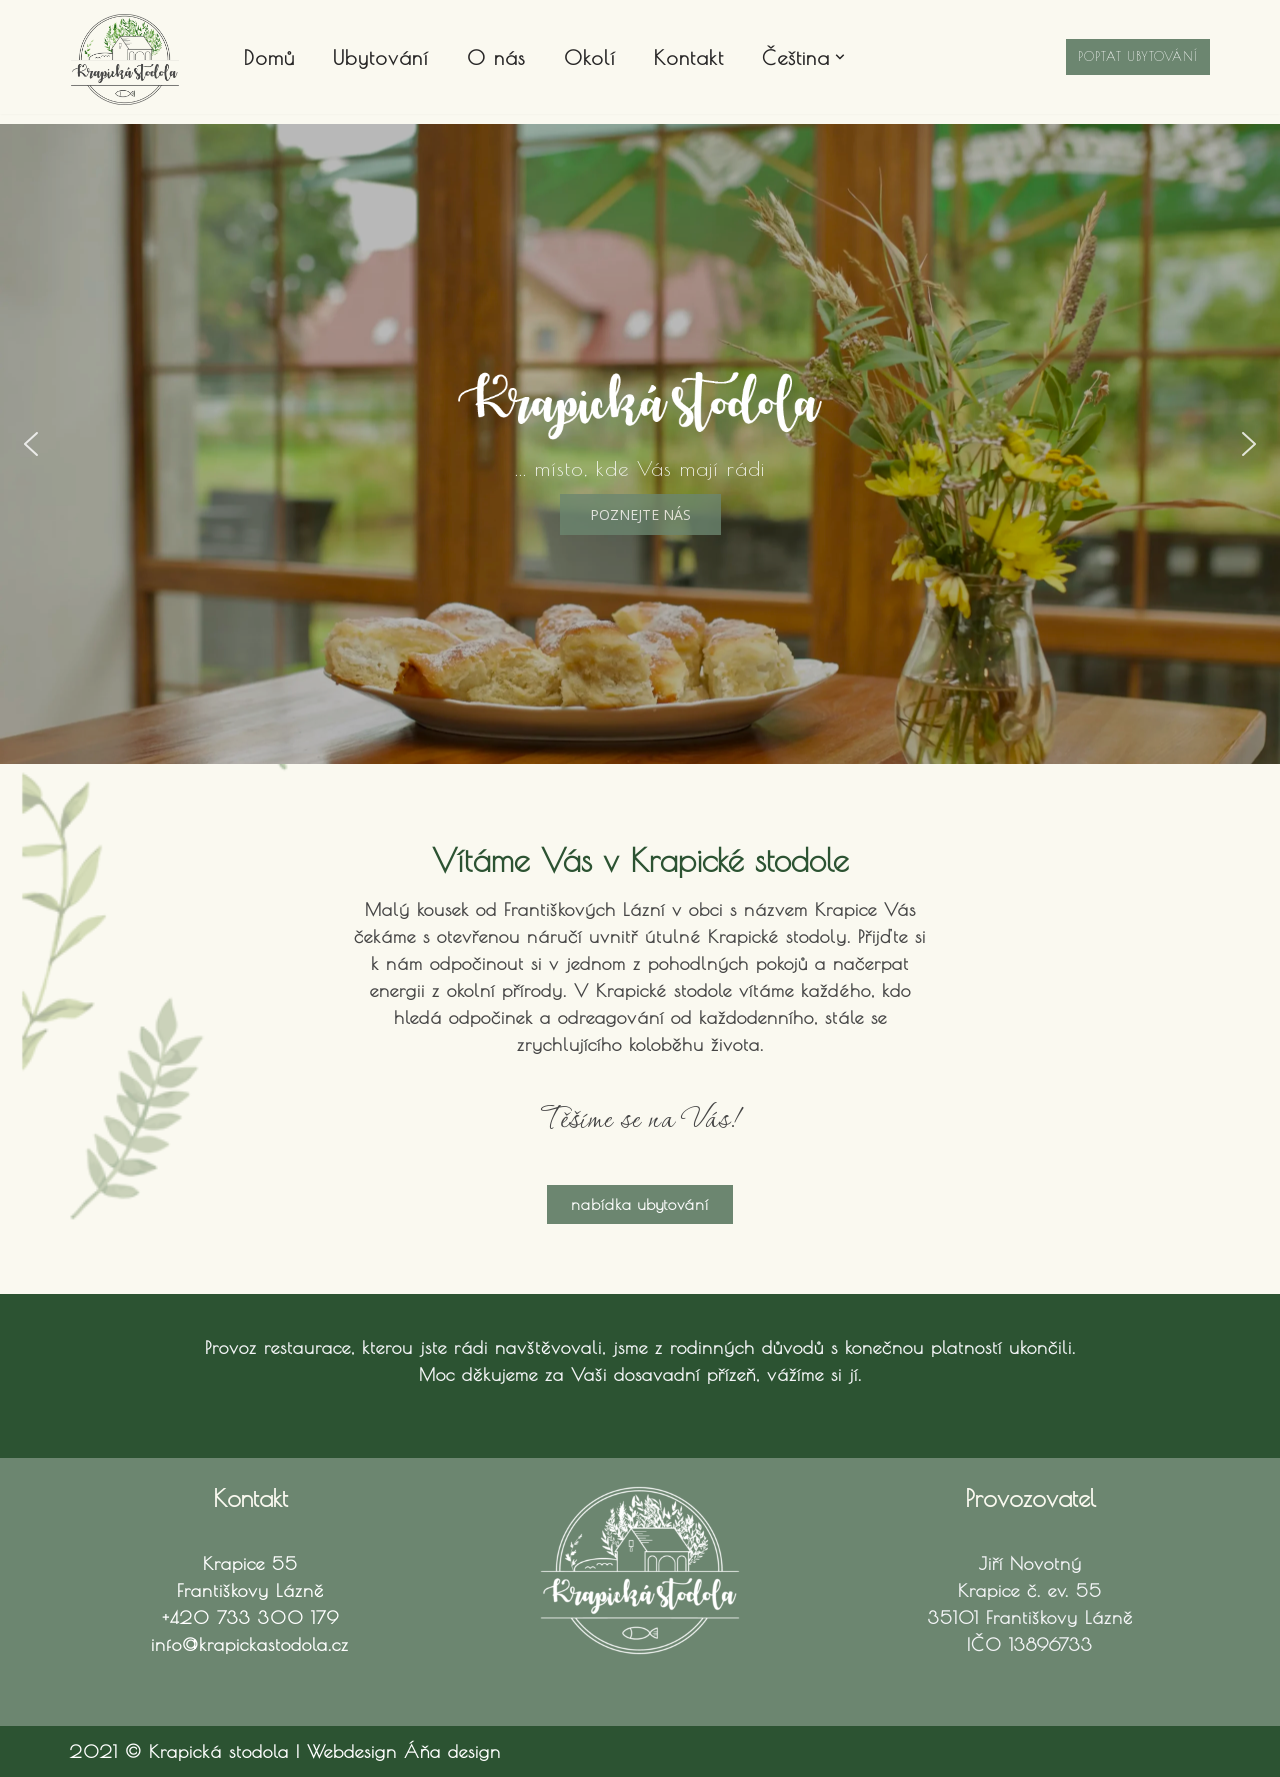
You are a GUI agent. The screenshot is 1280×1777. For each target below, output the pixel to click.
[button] (840, 57)
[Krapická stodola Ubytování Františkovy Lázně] (125, 59)
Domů (269, 57)
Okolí (590, 57)
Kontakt (689, 57)
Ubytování (381, 57)
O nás (496, 57)
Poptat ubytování (1138, 56)
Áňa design (452, 1751)
